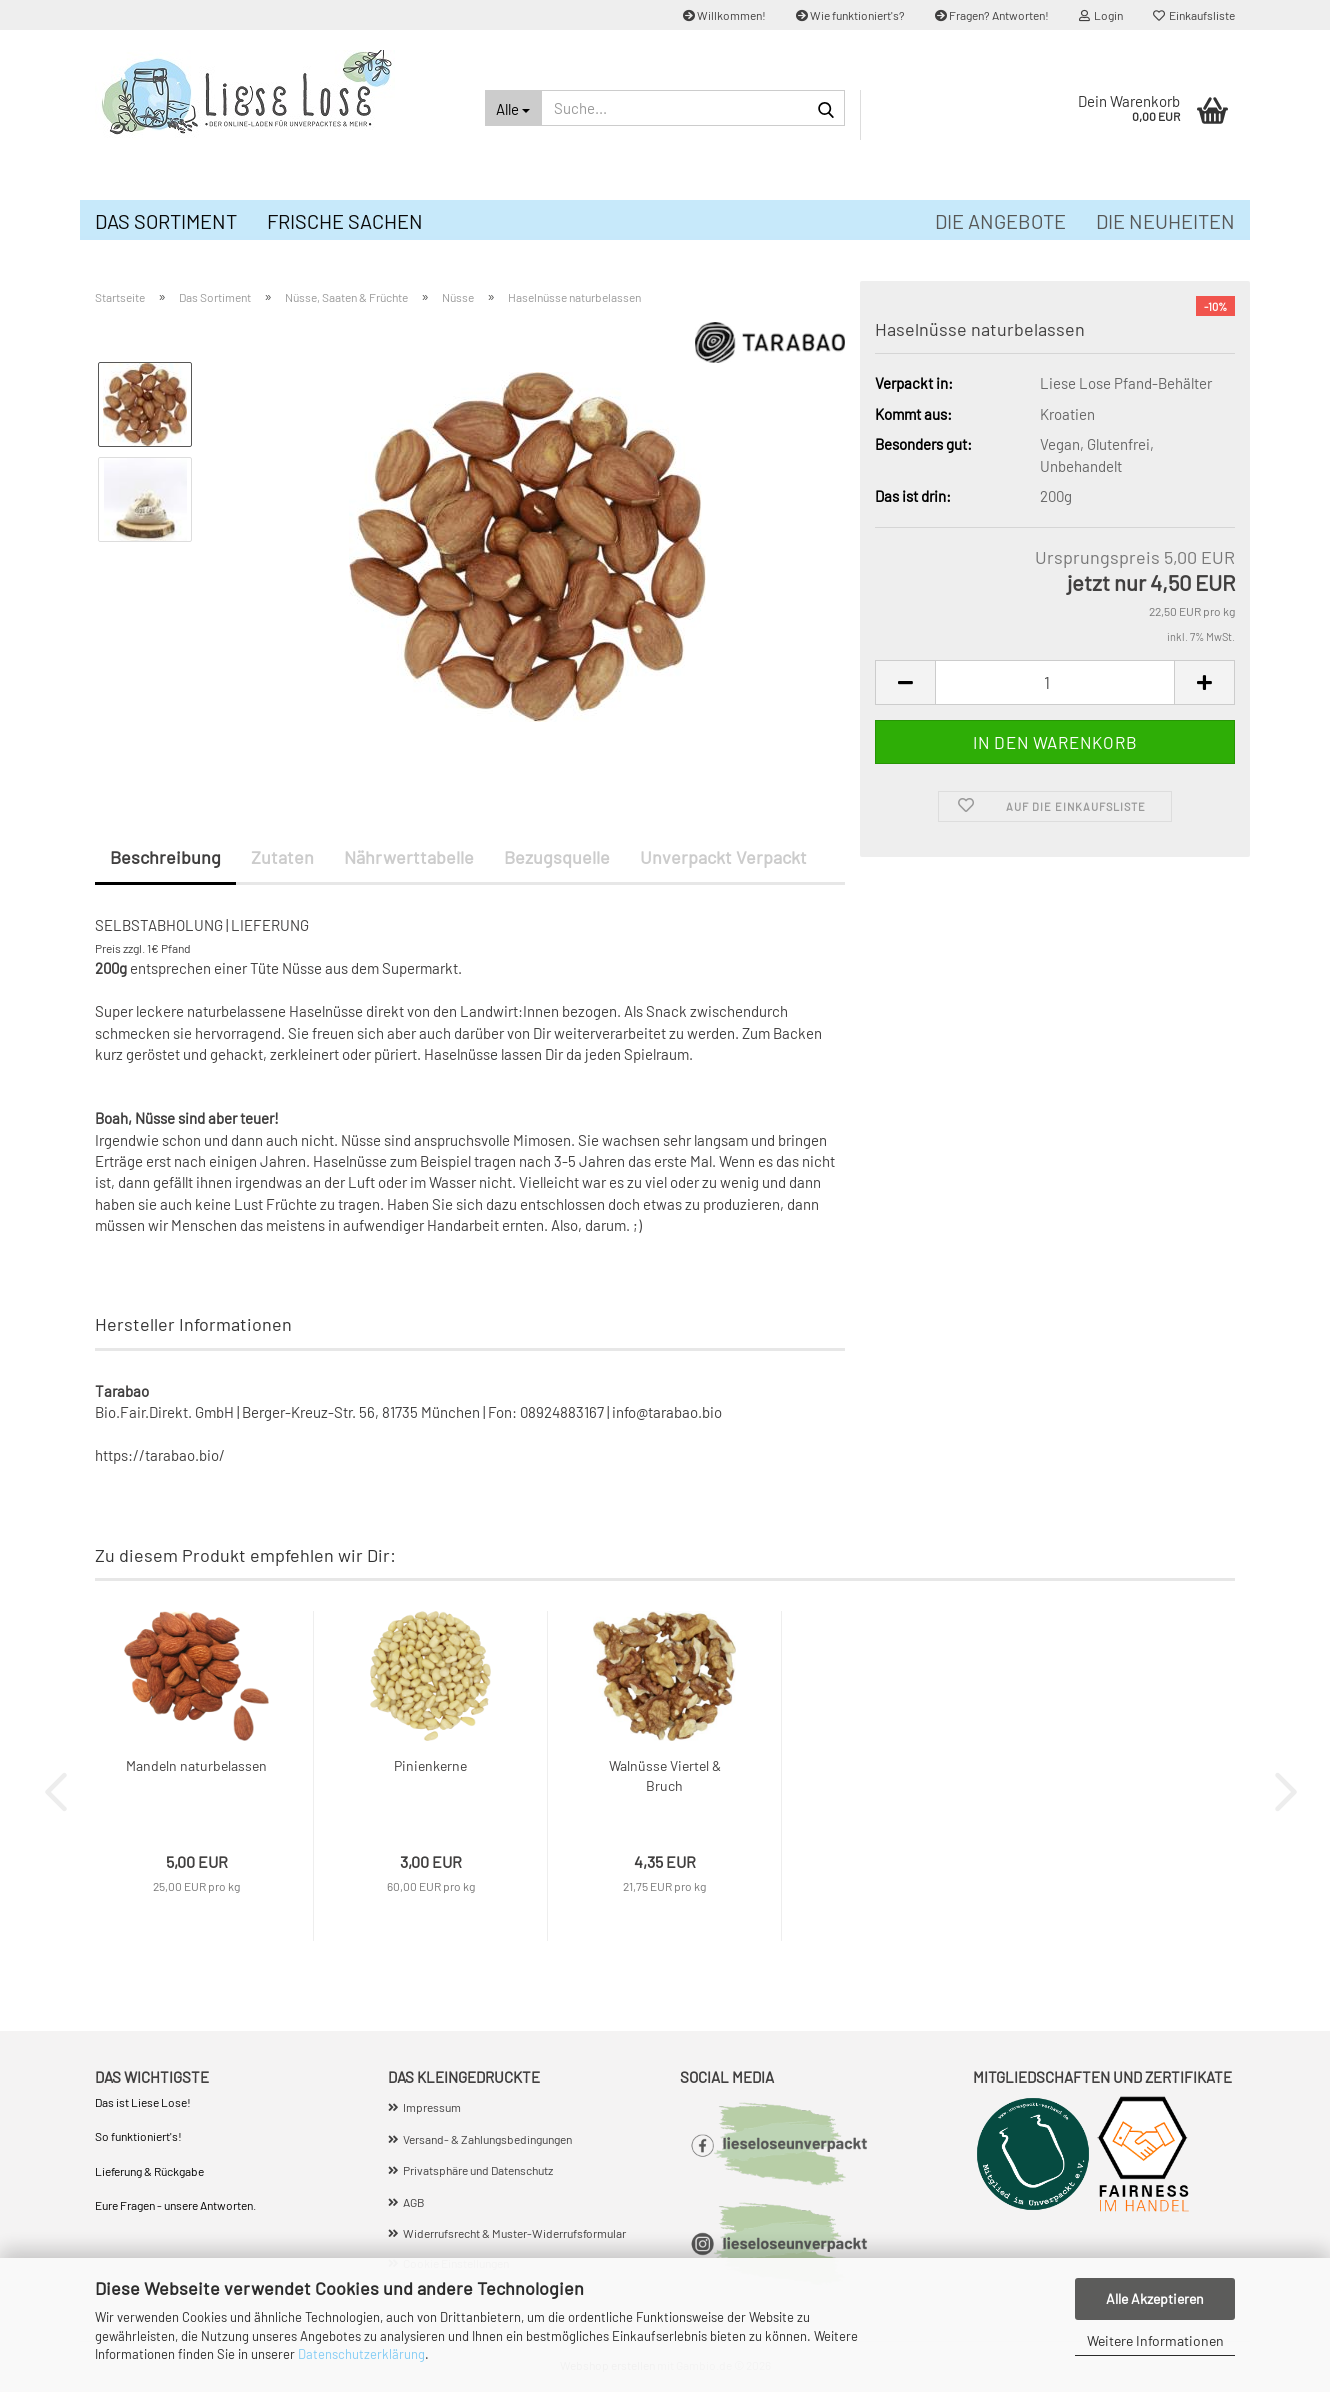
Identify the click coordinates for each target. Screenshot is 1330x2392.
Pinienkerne (430, 1765)
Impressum (432, 2107)
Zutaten (282, 857)
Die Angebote (1000, 221)
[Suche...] (513, 108)
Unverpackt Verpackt (723, 857)
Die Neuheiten (1165, 221)
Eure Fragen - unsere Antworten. (175, 2205)
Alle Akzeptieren (1155, 2298)
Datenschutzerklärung (361, 2354)
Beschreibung (165, 857)
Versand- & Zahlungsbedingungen (487, 2139)
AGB (414, 2202)
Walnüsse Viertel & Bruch (665, 1775)
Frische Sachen (345, 221)
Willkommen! (724, 15)
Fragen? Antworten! (992, 15)
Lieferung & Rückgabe (149, 2171)
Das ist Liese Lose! (144, 2102)
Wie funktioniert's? (850, 15)
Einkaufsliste (1194, 15)
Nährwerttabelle (409, 857)
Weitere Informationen (1155, 2340)
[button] (905, 682)
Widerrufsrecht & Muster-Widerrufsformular (514, 2233)
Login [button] (1101, 15)
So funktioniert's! (139, 2136)
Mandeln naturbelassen (196, 1765)
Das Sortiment (166, 221)
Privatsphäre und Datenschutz (478, 2170)
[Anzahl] (1055, 682)
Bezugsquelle (557, 857)
